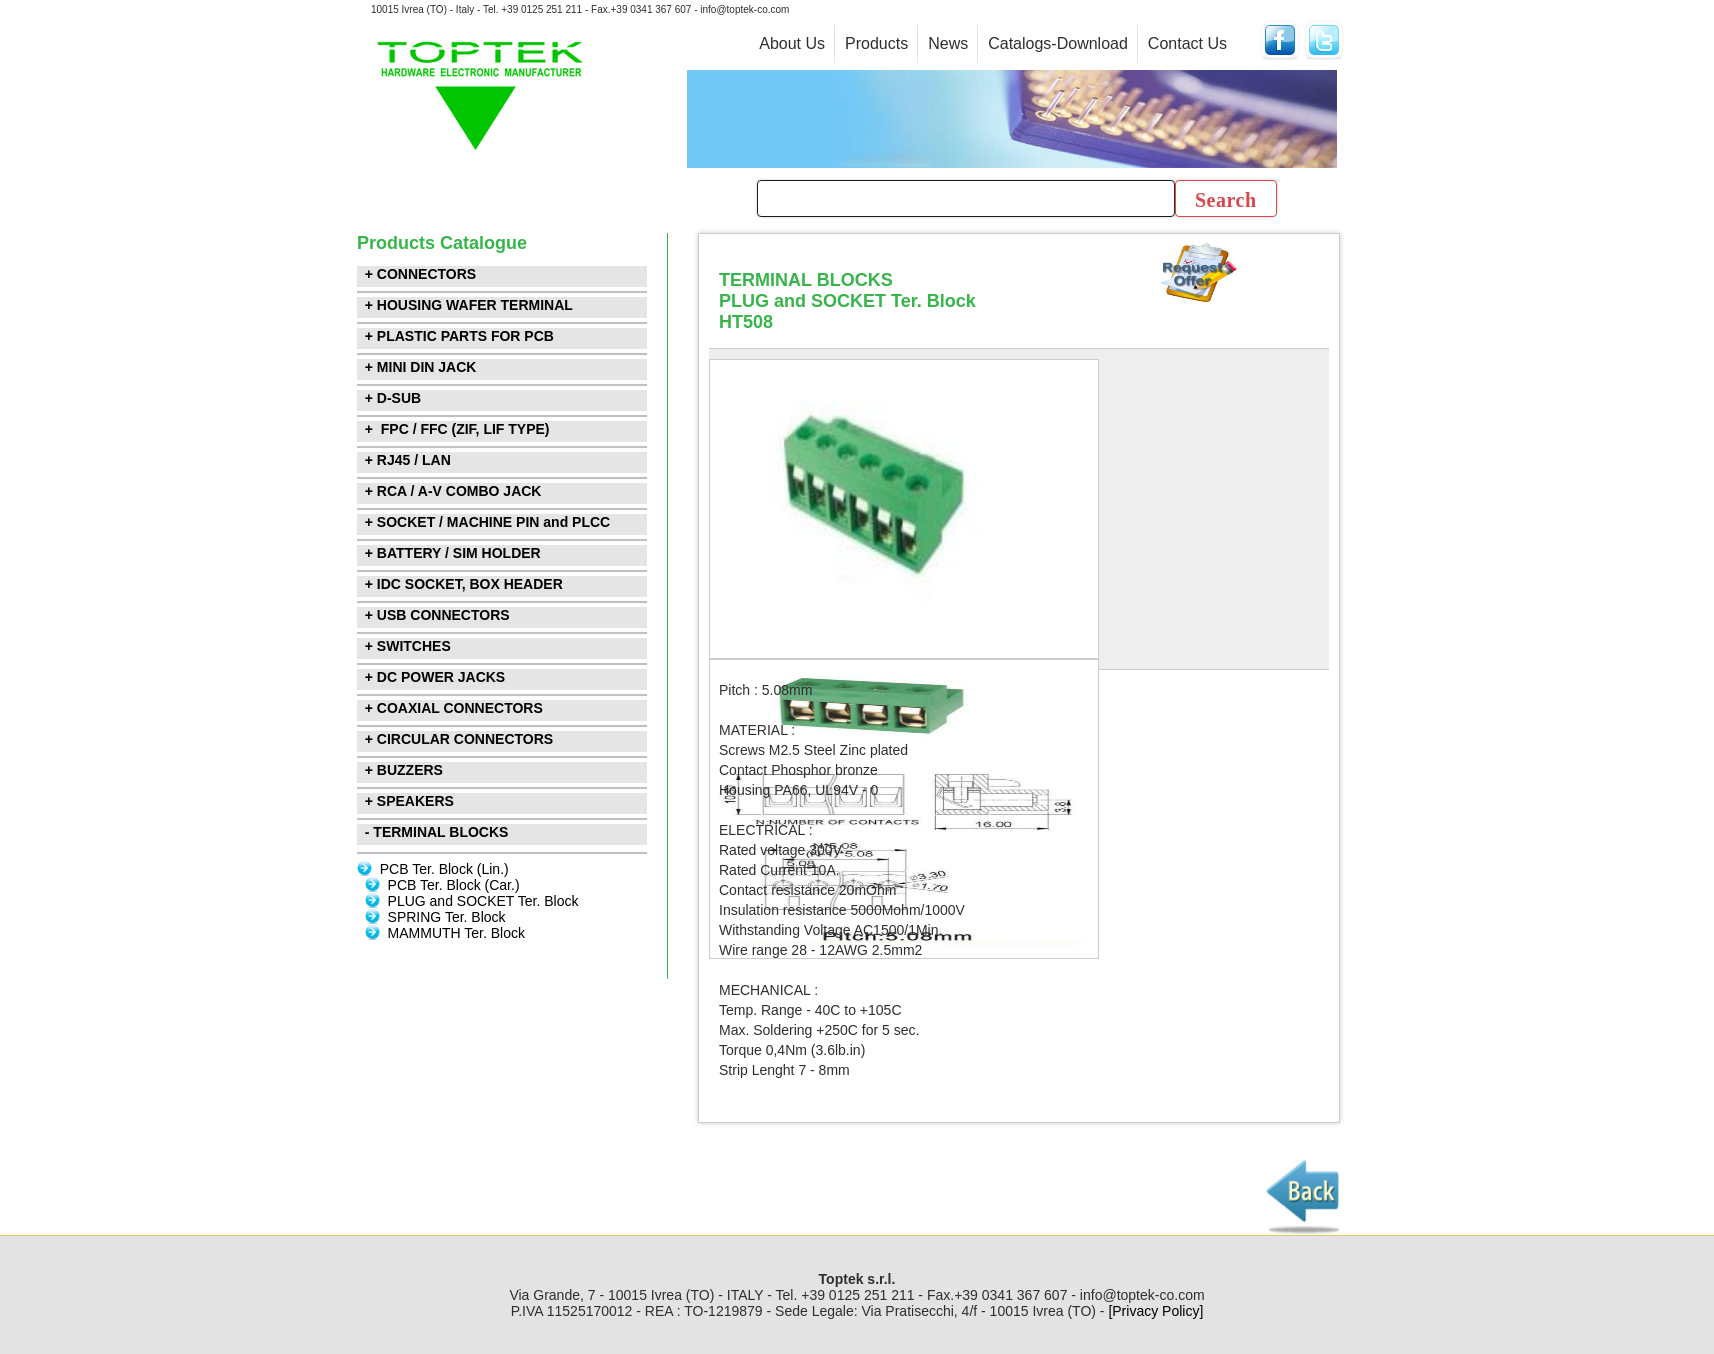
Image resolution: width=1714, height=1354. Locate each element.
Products (876, 43)
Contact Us (1187, 43)
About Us (792, 43)
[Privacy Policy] (1155, 1311)
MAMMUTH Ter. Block (456, 933)
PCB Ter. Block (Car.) (454, 885)
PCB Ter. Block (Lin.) (444, 869)
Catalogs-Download (1058, 43)
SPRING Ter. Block (447, 917)
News (948, 43)
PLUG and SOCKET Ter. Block (483, 901)
